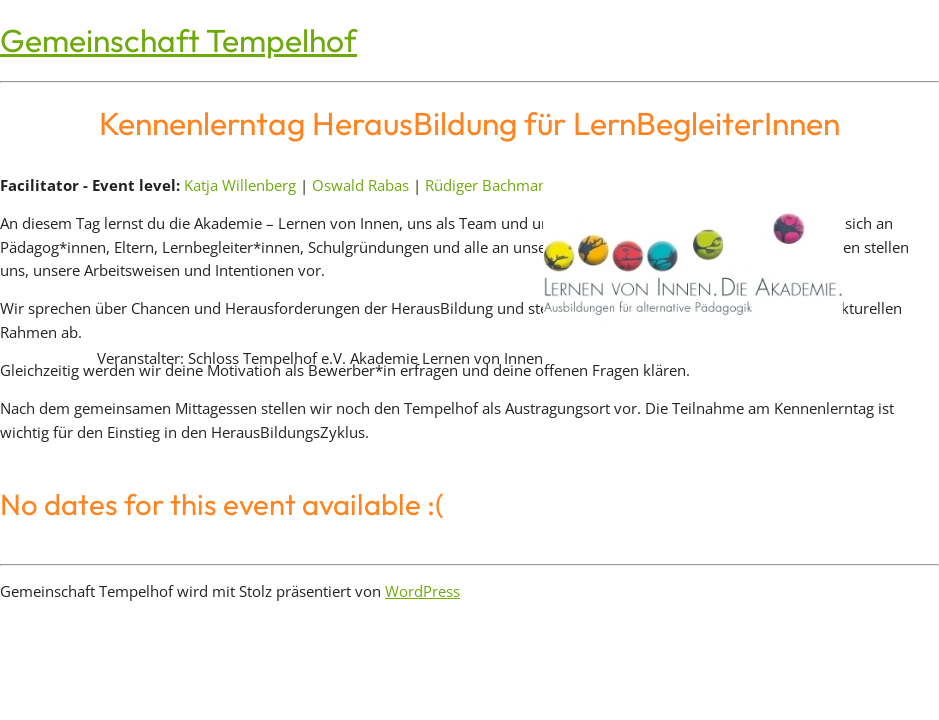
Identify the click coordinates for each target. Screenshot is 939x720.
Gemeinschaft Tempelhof (178, 40)
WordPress (422, 591)
